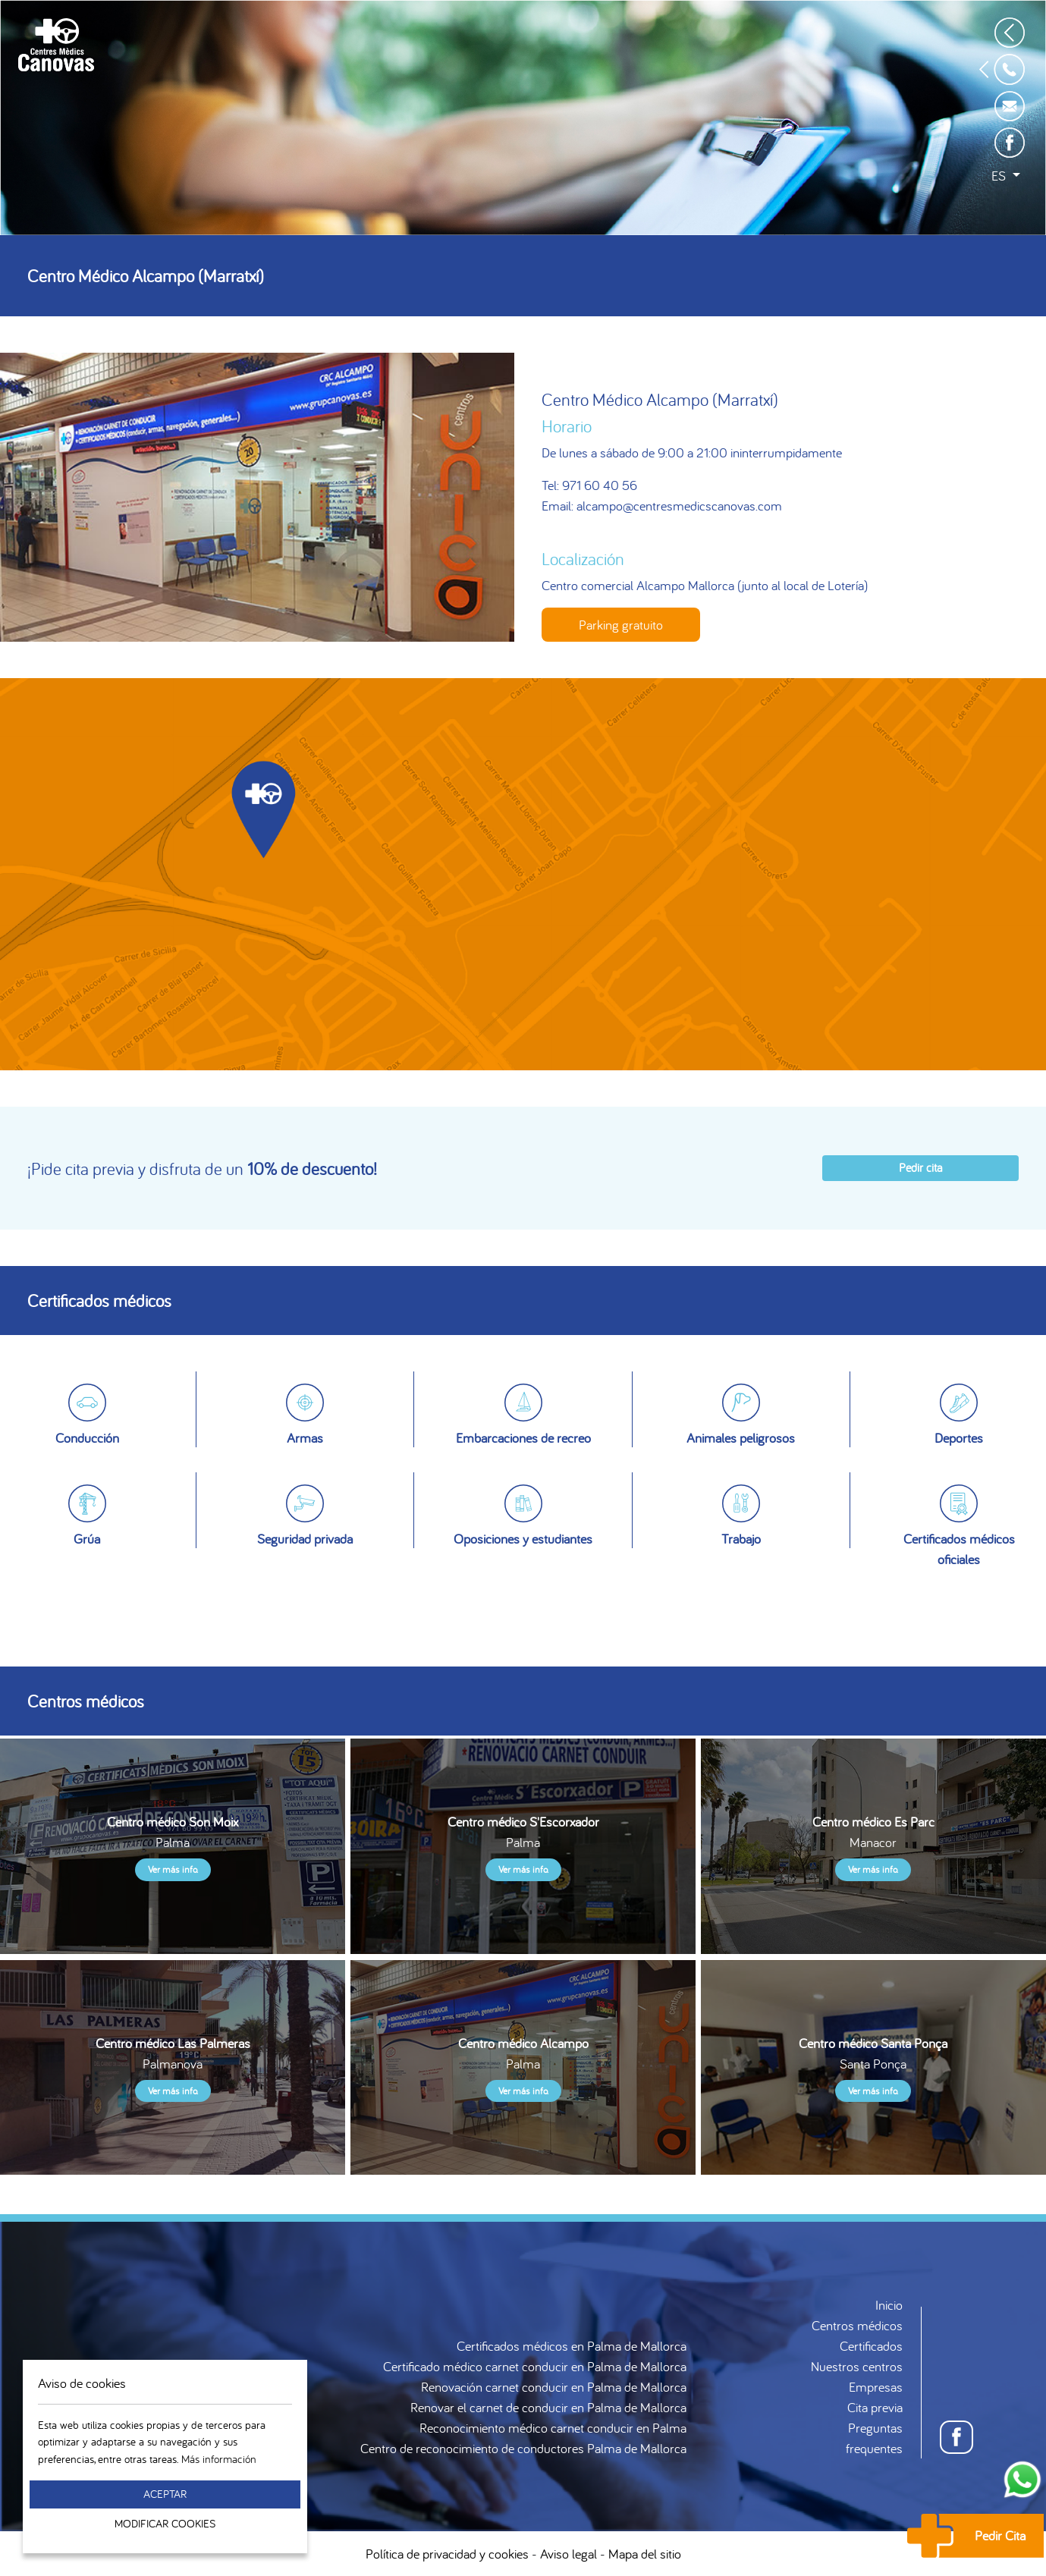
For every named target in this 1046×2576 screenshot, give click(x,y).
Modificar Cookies (165, 2523)
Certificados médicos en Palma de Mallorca (571, 2346)
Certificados (871, 2346)
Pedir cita (920, 1167)
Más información (218, 2459)
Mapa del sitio (644, 2553)
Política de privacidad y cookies (447, 2553)
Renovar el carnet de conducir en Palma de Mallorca (548, 2407)
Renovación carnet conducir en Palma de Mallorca (553, 2386)
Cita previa (875, 2407)
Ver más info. (173, 1869)
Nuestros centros (857, 2366)
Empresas (876, 2386)
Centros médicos (857, 2325)
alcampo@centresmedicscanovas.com (679, 505)
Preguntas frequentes (874, 2438)
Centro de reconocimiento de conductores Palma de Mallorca (523, 2448)
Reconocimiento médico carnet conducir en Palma (552, 2427)
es (1000, 175)
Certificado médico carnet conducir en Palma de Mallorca (534, 2366)
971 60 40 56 (599, 485)
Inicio (889, 2305)
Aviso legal (568, 2553)
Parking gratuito (621, 624)
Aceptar (165, 2493)
